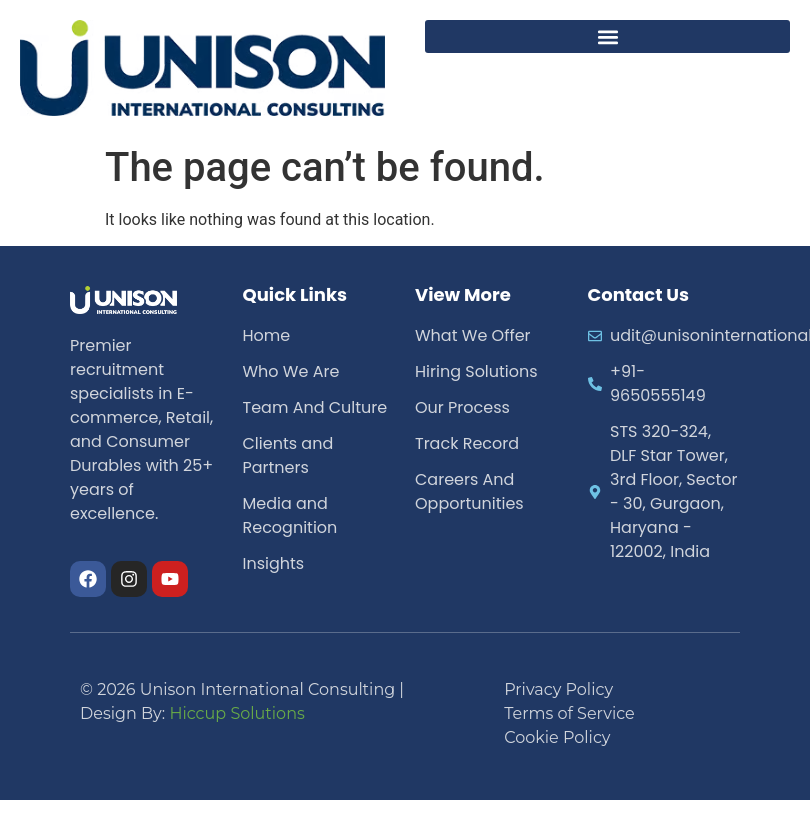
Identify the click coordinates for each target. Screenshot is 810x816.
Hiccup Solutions (236, 713)
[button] (607, 36)
